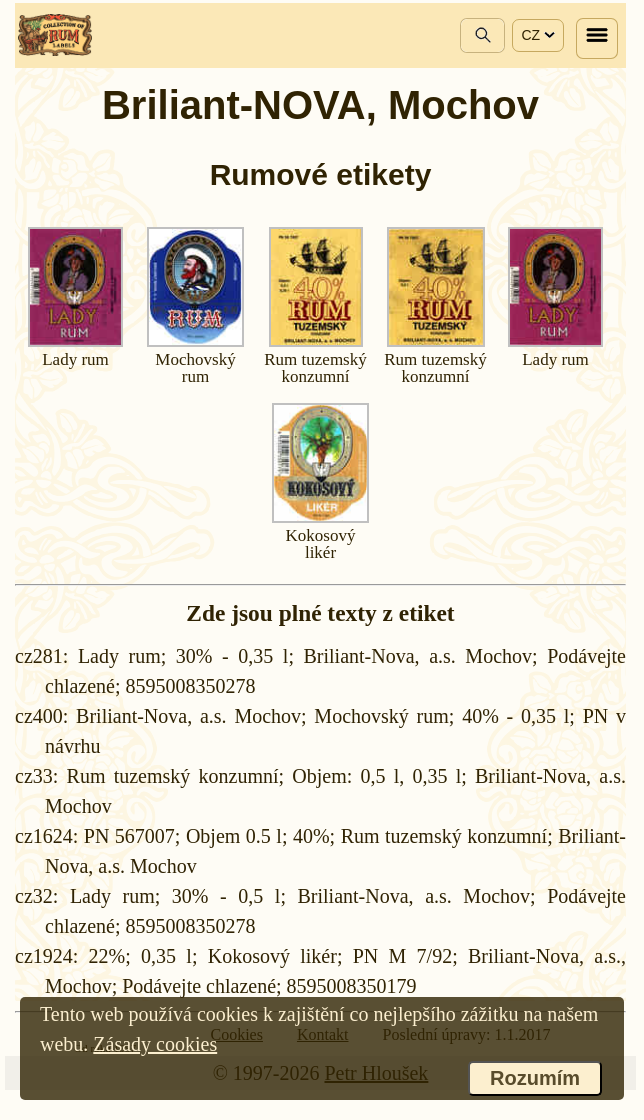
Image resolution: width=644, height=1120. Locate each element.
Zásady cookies (155, 1044)
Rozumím (535, 1078)
